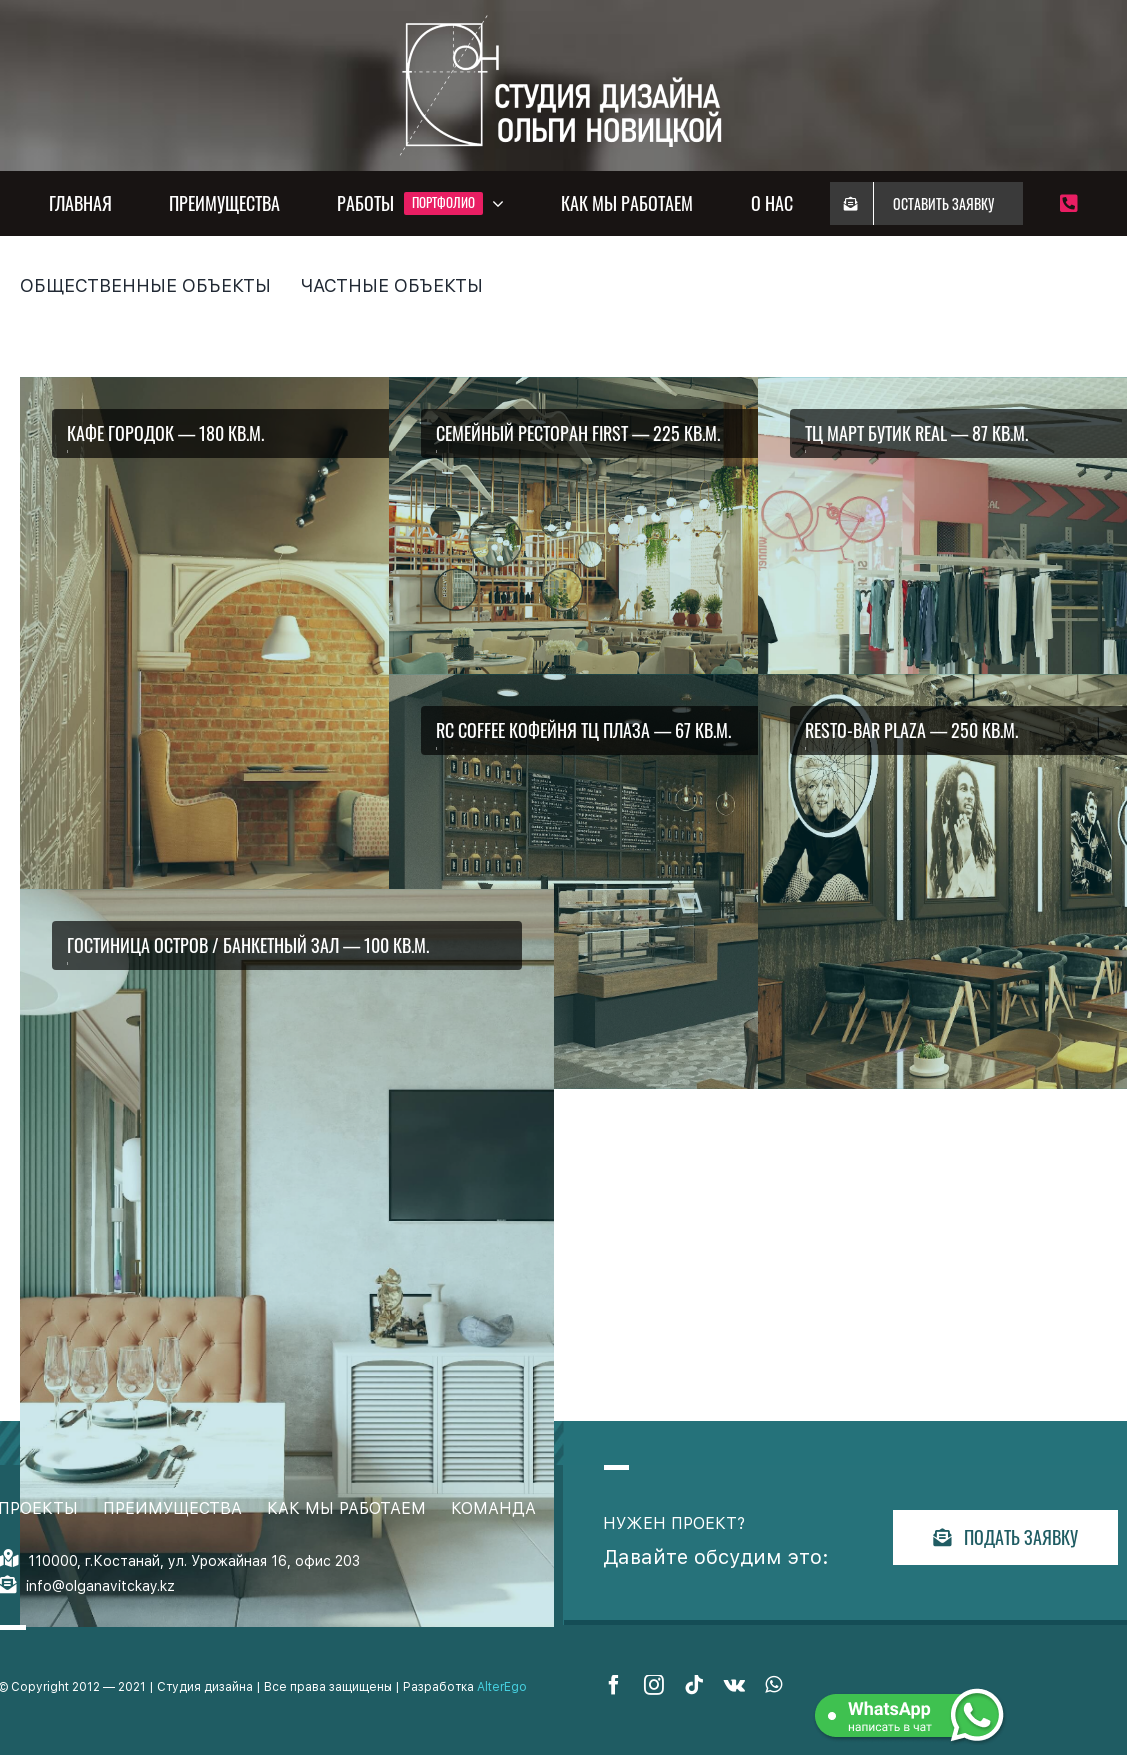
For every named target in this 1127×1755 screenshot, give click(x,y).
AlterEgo (502, 1687)
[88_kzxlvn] (656, 584)
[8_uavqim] (287, 1258)
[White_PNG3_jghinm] (563, 17)
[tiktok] (694, 1685)
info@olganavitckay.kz (100, 1586)
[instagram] (654, 1685)
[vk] (734, 1685)
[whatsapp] (773, 1685)
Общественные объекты (145, 285)
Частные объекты (392, 285)
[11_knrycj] (287, 746)
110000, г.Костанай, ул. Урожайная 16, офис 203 (194, 1561)
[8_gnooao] (656, 881)
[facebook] (614, 1685)
